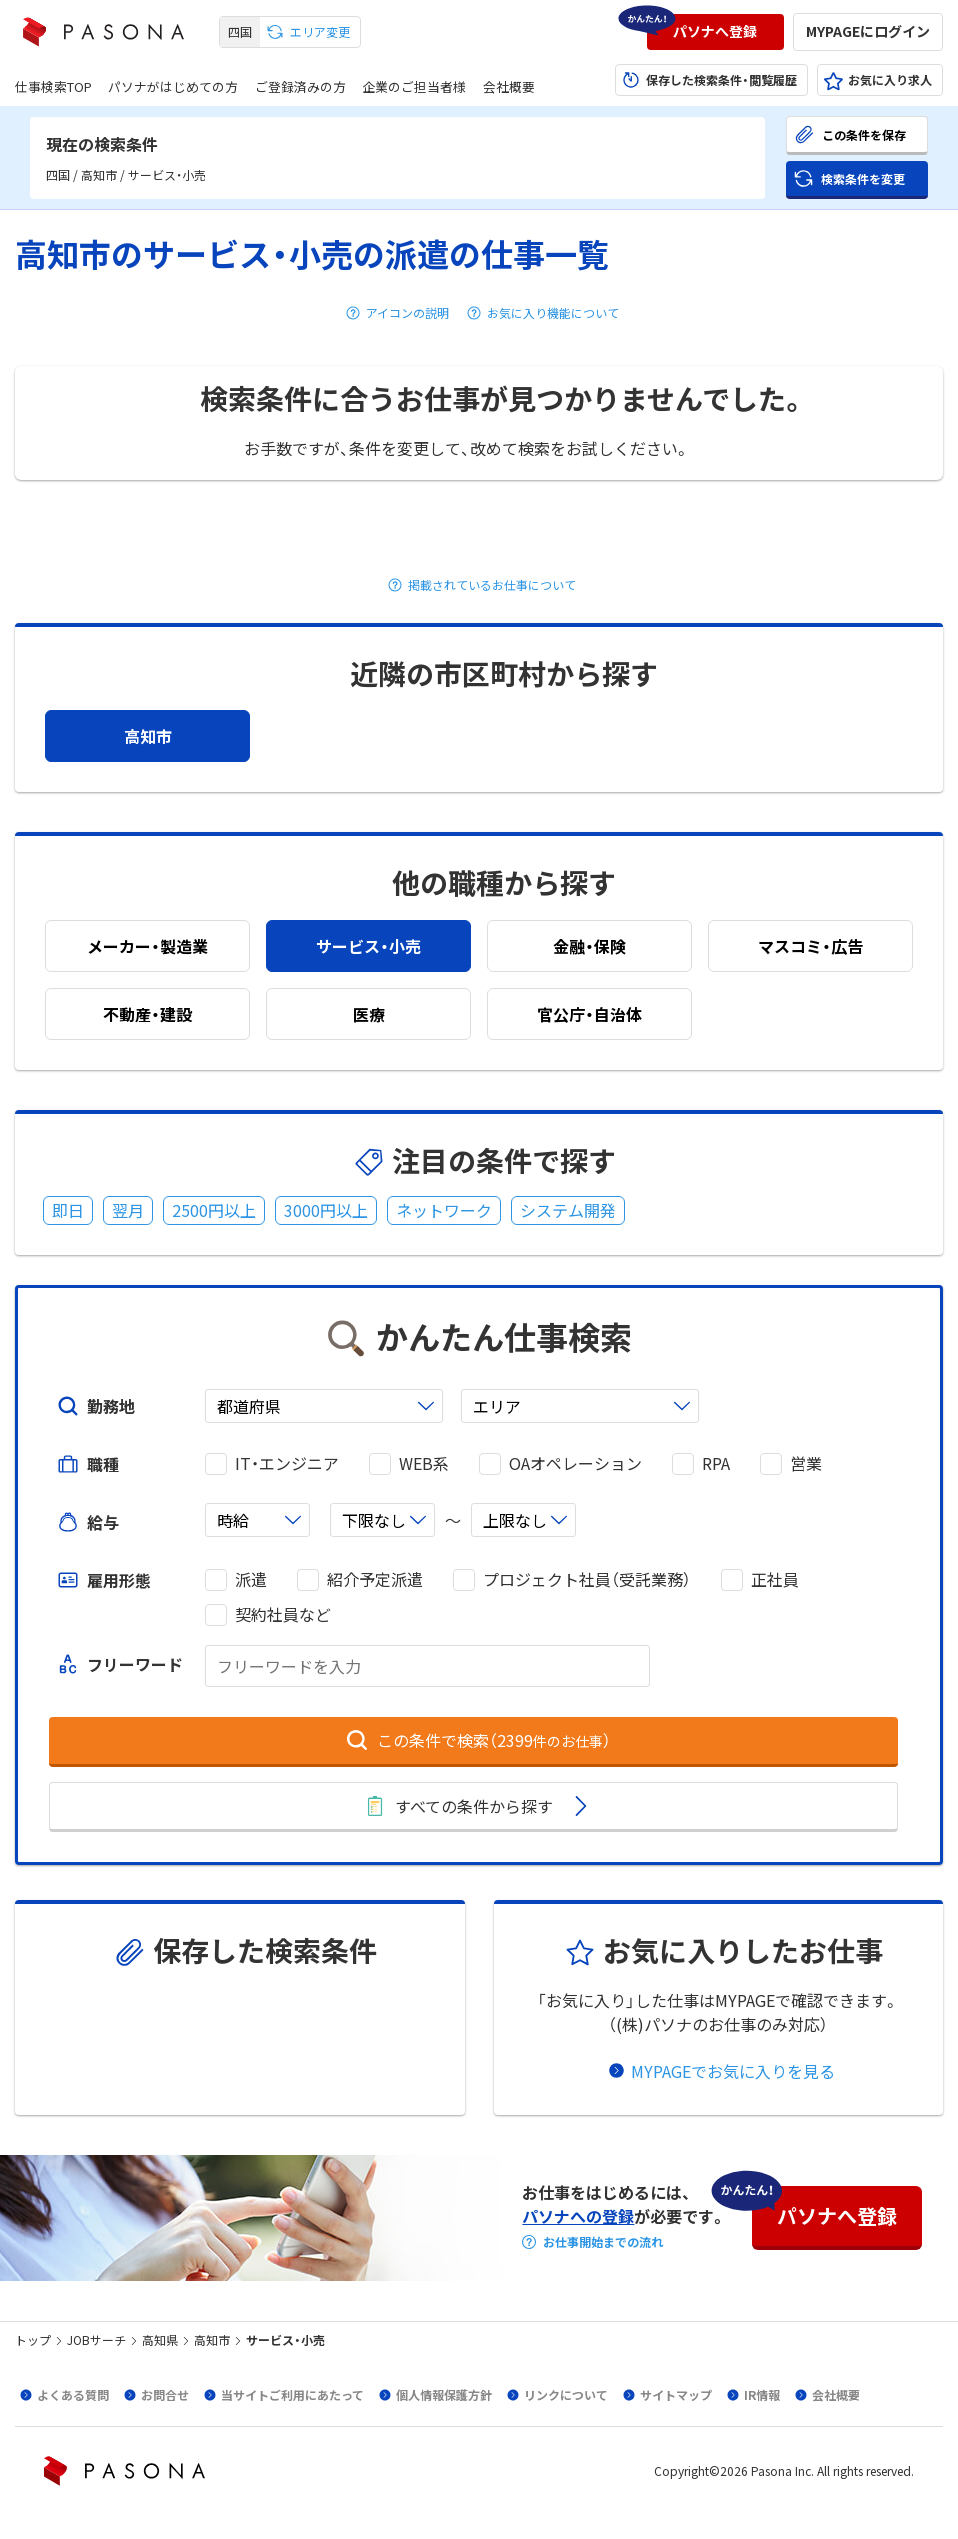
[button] (715, 32)
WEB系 (424, 1463)
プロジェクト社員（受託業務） (587, 1579)
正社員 (775, 1579)
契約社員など (283, 1614)
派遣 (251, 1579)
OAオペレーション (575, 1463)
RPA (716, 1463)
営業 (806, 1463)
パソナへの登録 (578, 2216)
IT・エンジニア (287, 1463)
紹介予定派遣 (375, 1579)
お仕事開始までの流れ (603, 2242)
